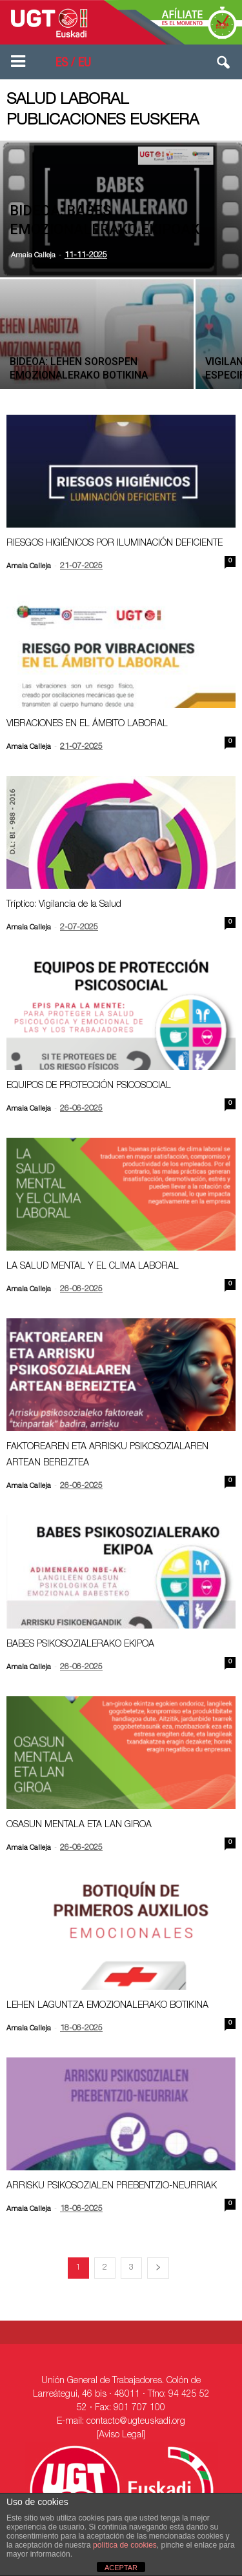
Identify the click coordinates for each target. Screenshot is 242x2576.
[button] (224, 65)
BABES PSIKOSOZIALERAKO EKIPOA (80, 1644)
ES (61, 63)
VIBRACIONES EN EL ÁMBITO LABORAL (87, 724)
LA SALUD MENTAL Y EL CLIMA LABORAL (92, 1266)
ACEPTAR (121, 2567)
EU (84, 63)
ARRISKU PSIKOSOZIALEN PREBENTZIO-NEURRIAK (111, 2186)
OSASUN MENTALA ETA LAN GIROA (79, 1825)
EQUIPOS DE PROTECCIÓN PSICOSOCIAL (88, 1086)
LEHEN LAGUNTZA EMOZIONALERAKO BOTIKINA (107, 2005)
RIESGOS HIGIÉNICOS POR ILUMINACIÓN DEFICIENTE (114, 543)
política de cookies (125, 2545)
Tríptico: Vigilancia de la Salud (63, 904)
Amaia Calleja (33, 255)
